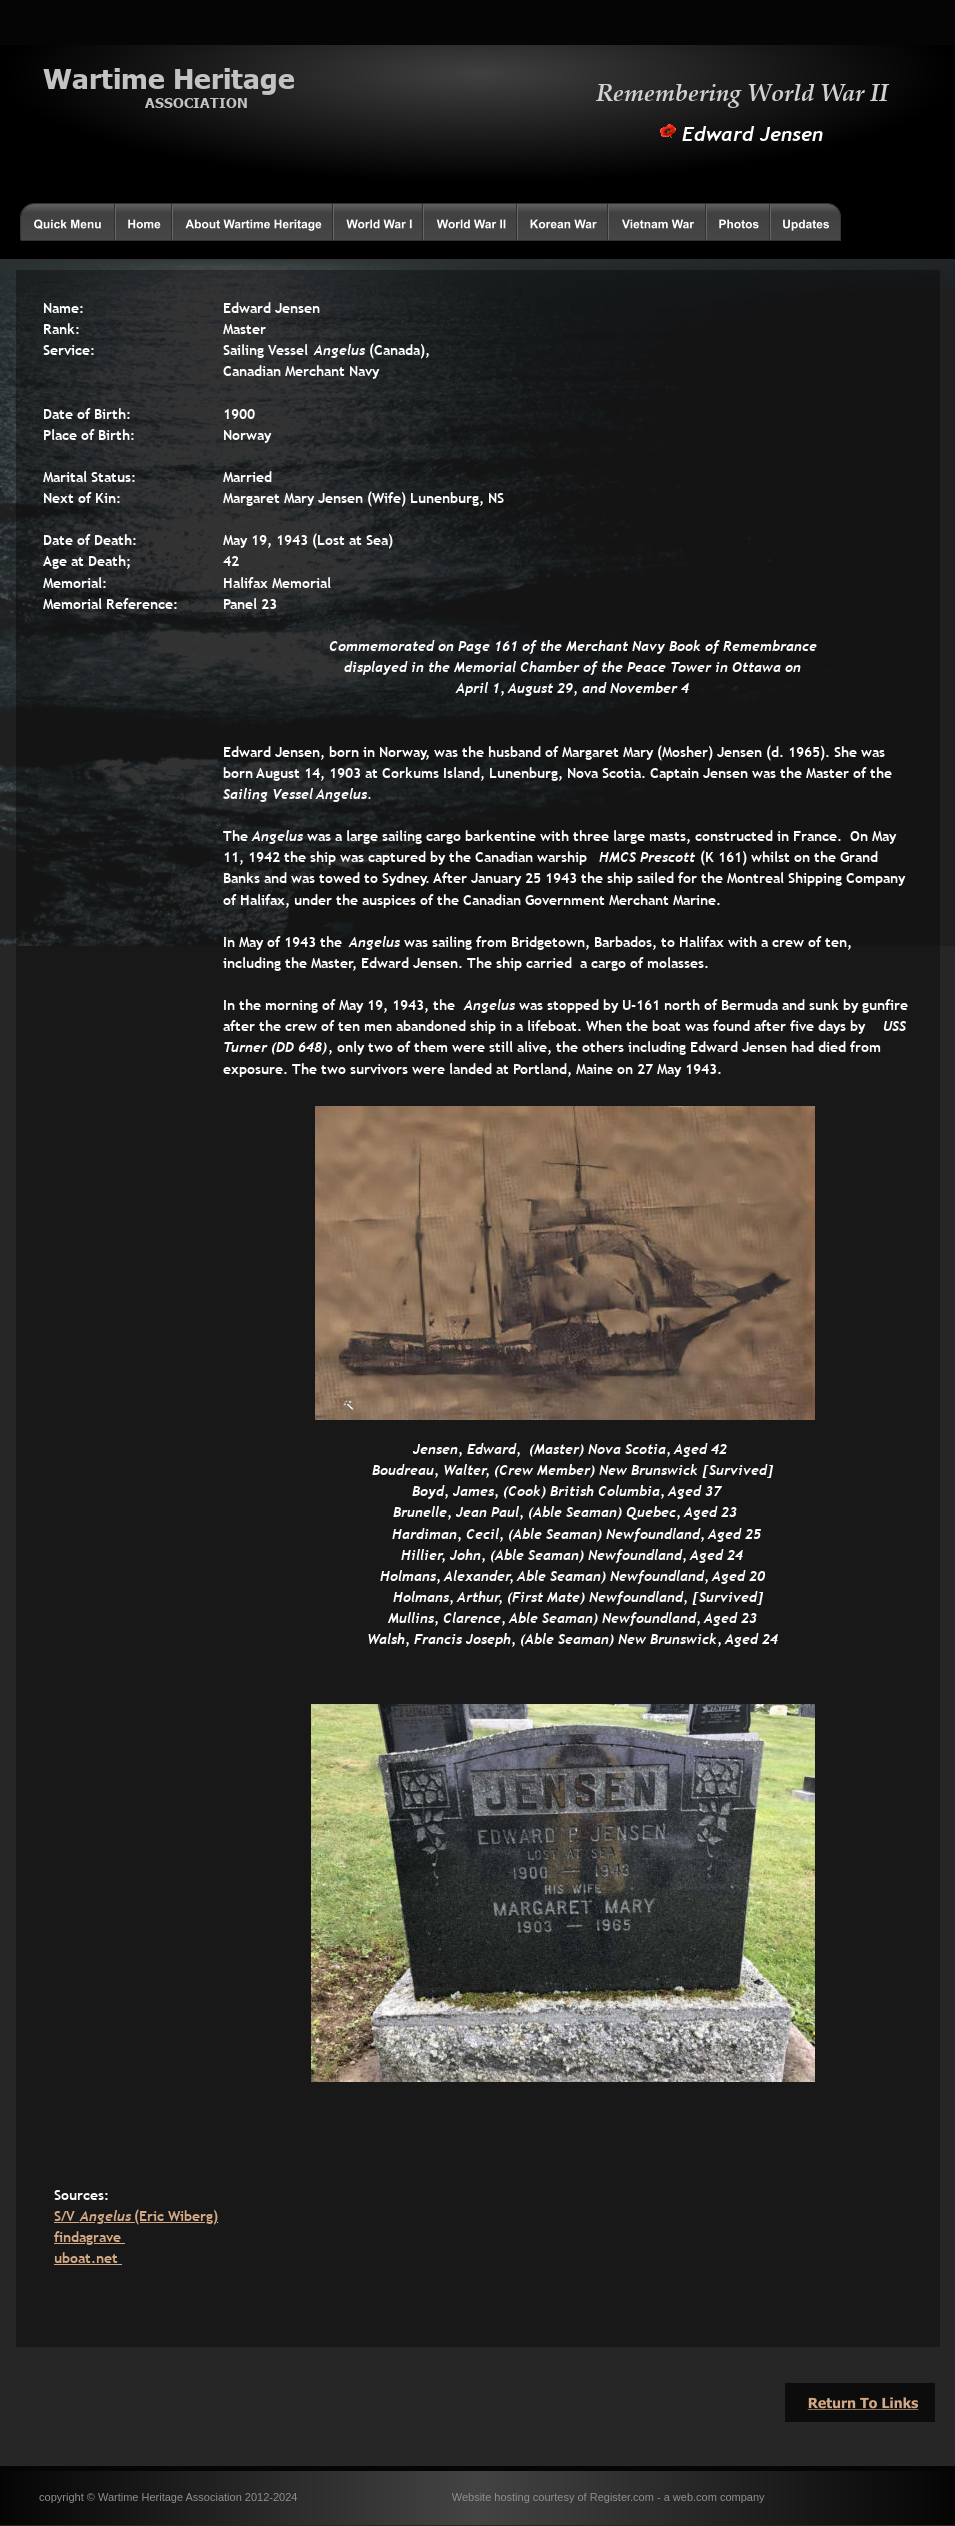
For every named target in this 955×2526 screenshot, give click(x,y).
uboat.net (88, 2258)
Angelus (107, 2216)
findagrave (89, 2237)
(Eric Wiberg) (176, 2216)
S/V (66, 2216)
